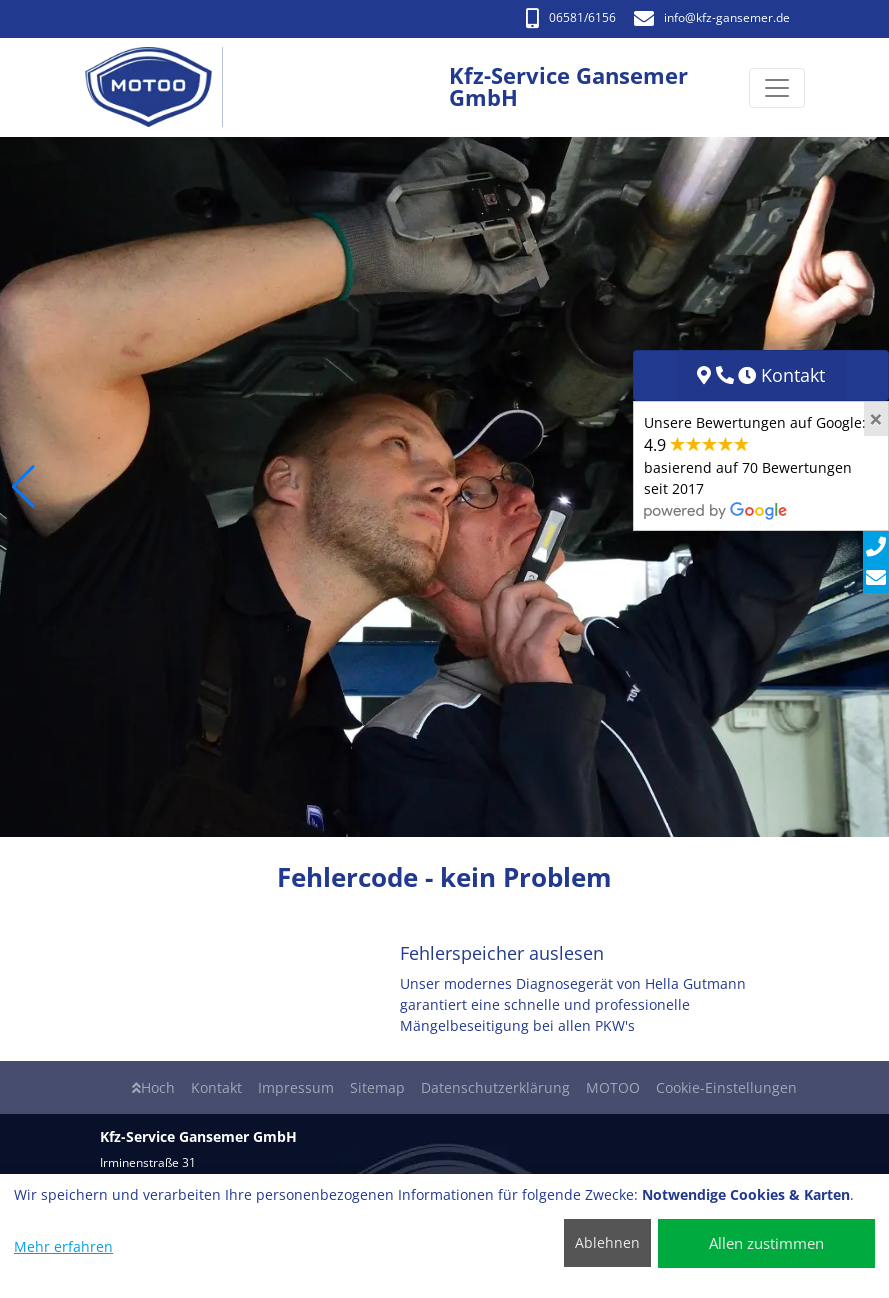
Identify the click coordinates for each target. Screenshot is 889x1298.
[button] (23, 487)
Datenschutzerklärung (495, 1087)
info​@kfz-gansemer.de (712, 17)
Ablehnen (607, 1242)
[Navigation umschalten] (777, 88)
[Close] (876, 419)
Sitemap (377, 1087)
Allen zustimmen (766, 1243)
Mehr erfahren (63, 1246)
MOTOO (613, 1087)
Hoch (153, 1087)
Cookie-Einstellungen (726, 1087)
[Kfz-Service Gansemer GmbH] (159, 87)
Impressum (296, 1087)
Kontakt (216, 1087)
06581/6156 (571, 17)
